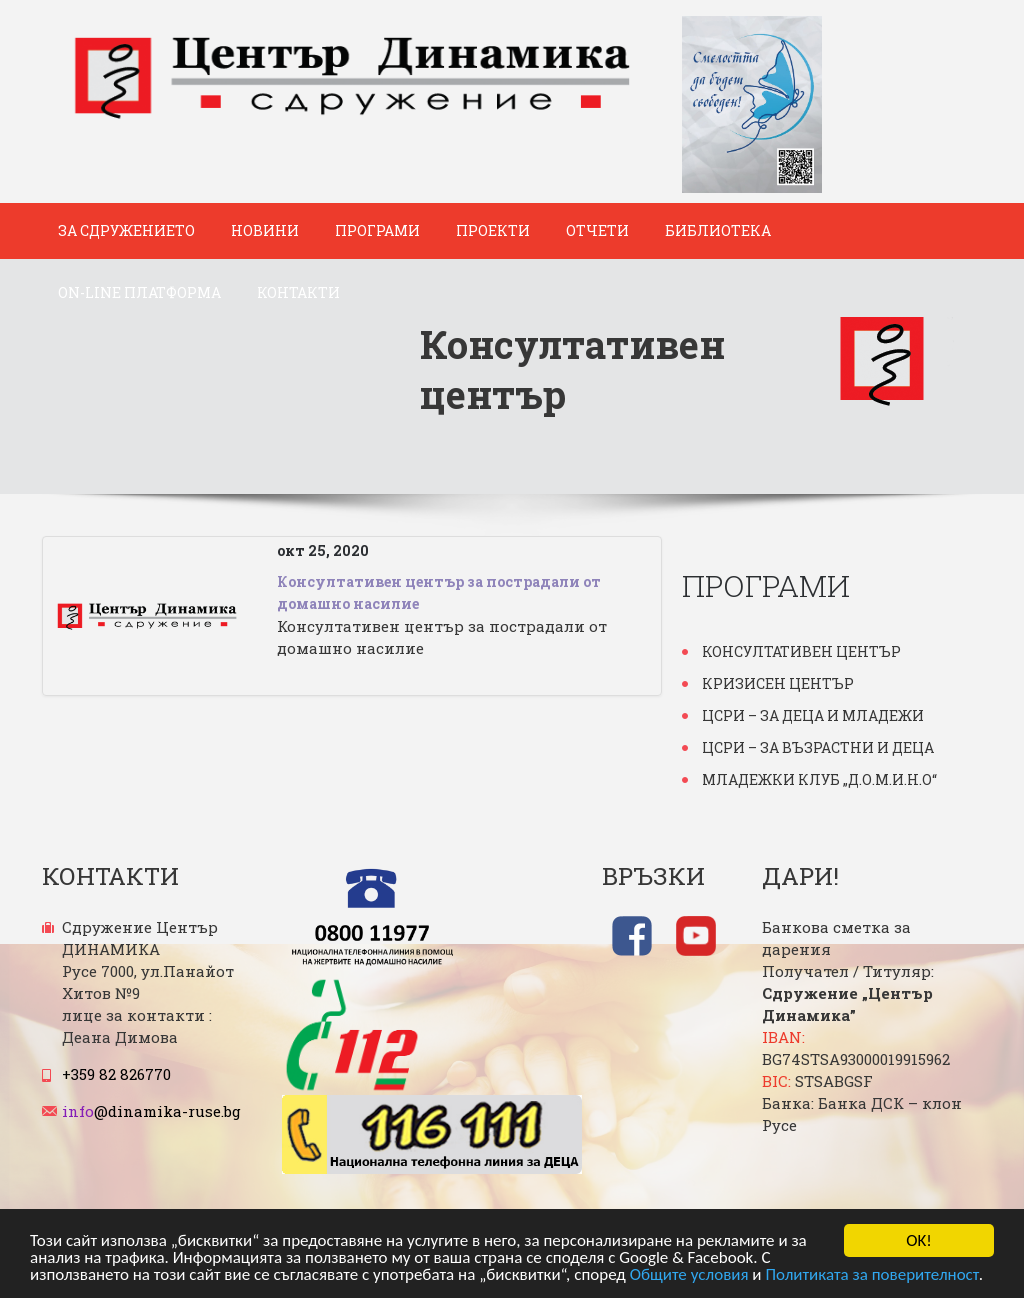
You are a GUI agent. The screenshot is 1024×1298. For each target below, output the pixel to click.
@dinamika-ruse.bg (151, 1111)
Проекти (493, 230)
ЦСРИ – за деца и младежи (813, 715)
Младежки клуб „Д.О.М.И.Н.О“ (819, 779)
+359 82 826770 (116, 1074)
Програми (377, 230)
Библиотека (718, 230)
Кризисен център (778, 683)
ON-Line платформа (139, 292)
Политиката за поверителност (871, 1276)
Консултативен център (801, 651)
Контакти (298, 292)
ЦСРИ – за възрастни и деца (818, 747)
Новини (265, 230)
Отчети (597, 230)
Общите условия (689, 1276)
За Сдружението (126, 230)
